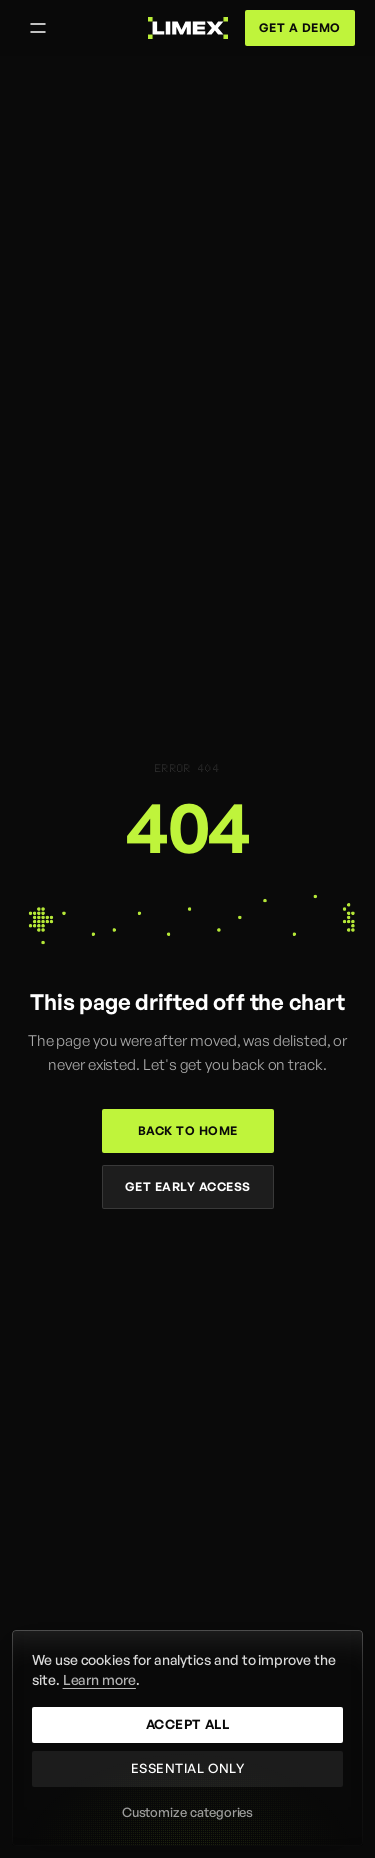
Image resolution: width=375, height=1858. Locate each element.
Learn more (99, 1679)
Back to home (188, 1130)
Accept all (187, 1724)
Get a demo (300, 27)
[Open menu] (38, 28)
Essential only (187, 1768)
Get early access (188, 1186)
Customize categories (188, 1812)
